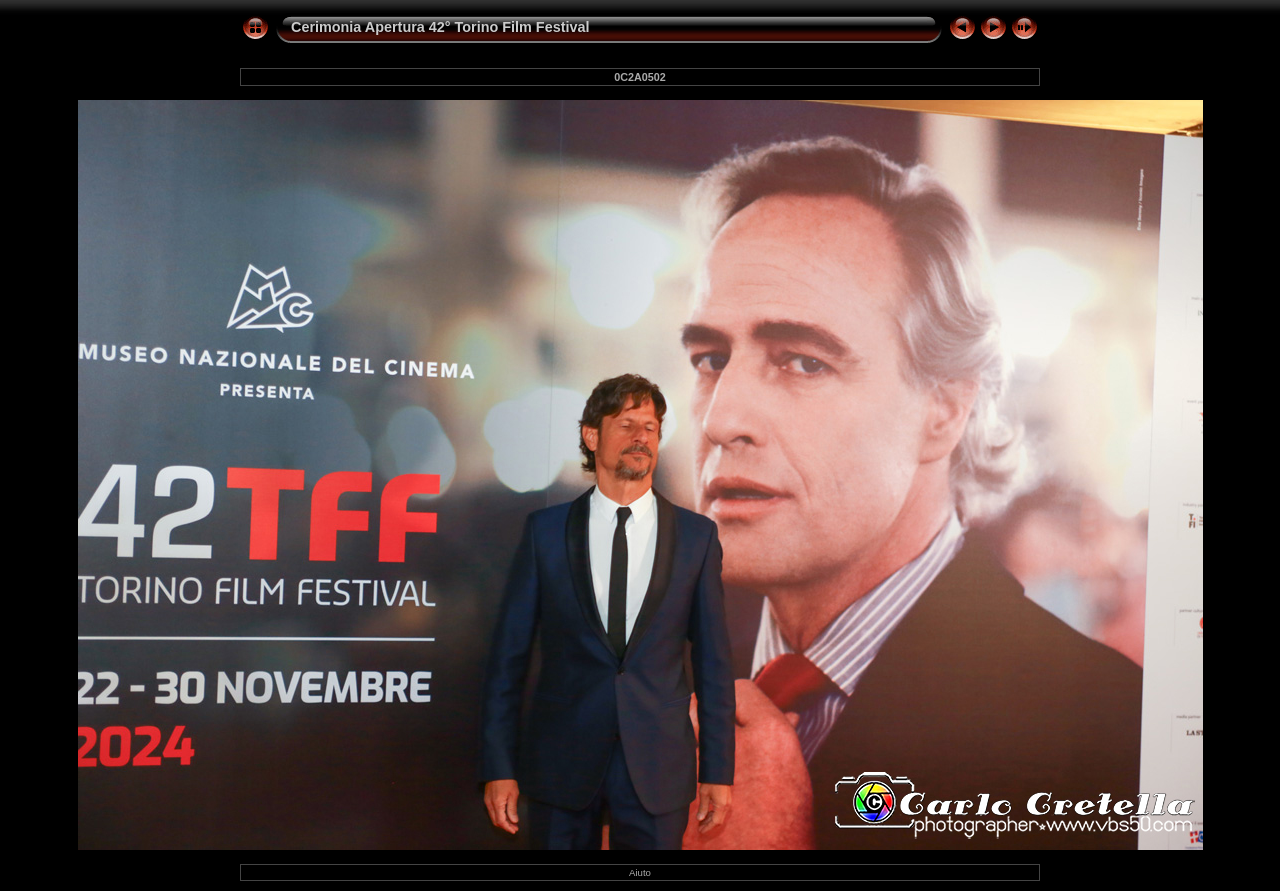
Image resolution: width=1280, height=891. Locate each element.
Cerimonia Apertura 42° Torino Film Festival (440, 27)
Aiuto (640, 872)
